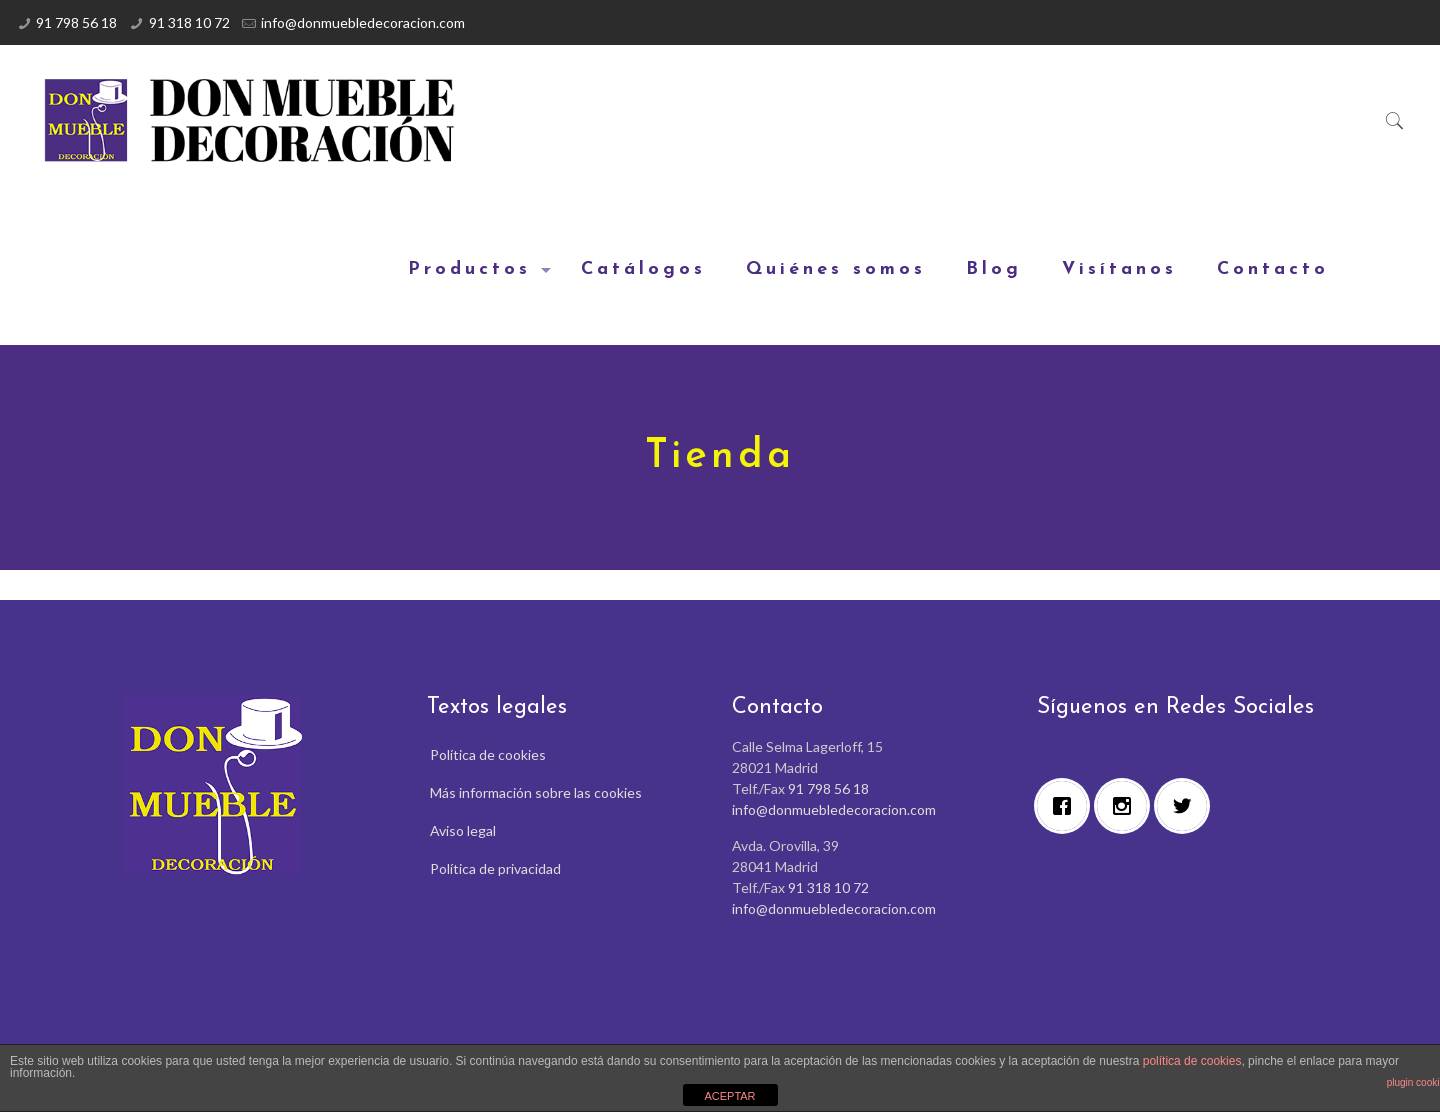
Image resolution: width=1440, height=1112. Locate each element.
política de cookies (1192, 1061)
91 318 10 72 (189, 22)
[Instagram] (1127, 806)
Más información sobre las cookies (536, 792)
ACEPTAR (729, 1096)
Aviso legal (463, 830)
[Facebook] (1067, 806)
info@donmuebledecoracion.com (363, 22)
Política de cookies (488, 754)
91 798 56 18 (76, 22)
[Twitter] (1187, 806)
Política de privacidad (495, 868)
